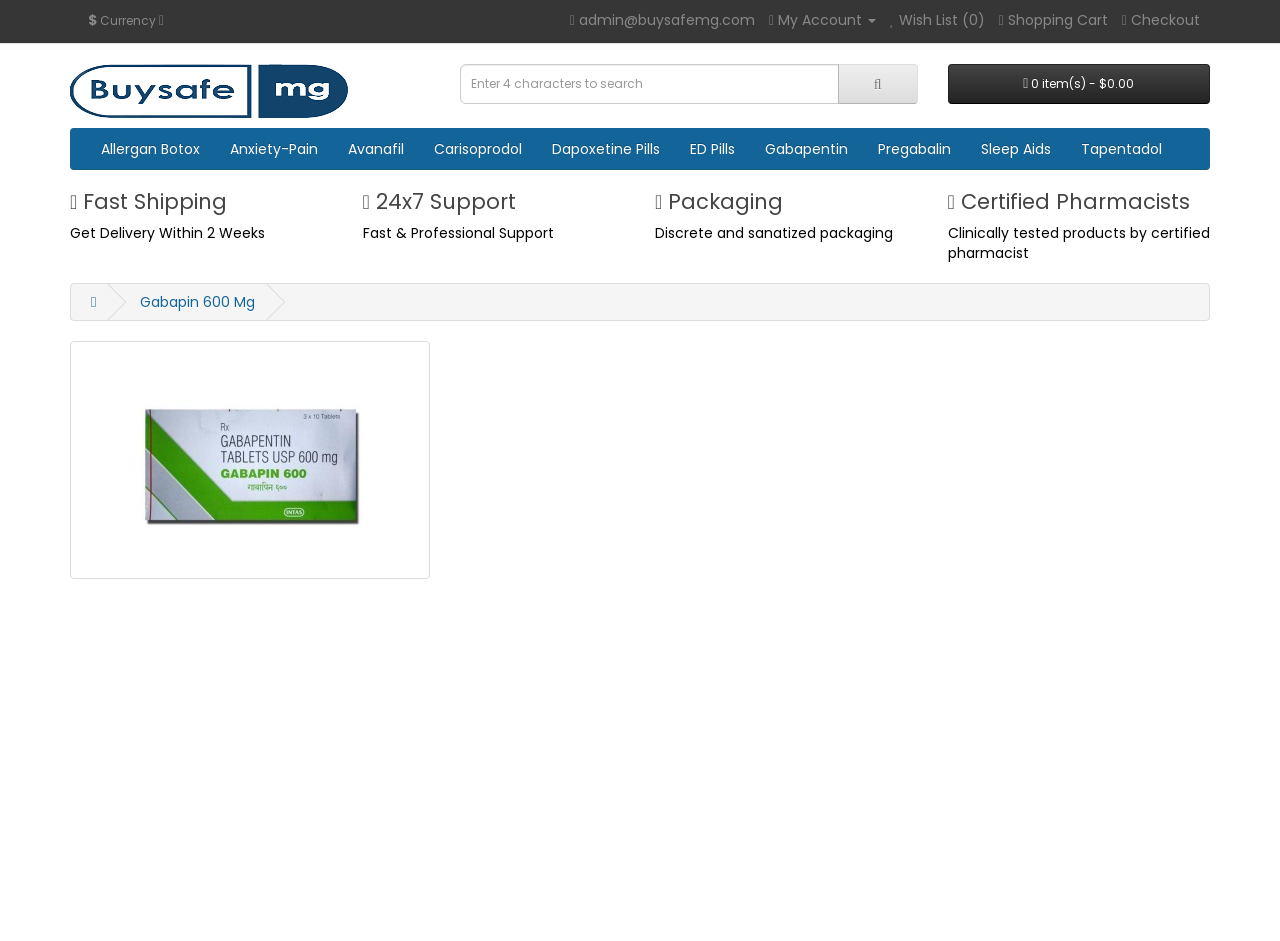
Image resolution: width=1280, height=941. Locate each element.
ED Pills (712, 149)
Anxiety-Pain (274, 149)
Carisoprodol (478, 149)
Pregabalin (914, 149)
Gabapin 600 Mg (197, 302)
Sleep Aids (1016, 149)
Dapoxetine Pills (606, 149)
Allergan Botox (150, 149)
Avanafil (376, 149)
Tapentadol (1121, 149)
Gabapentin (806, 149)
